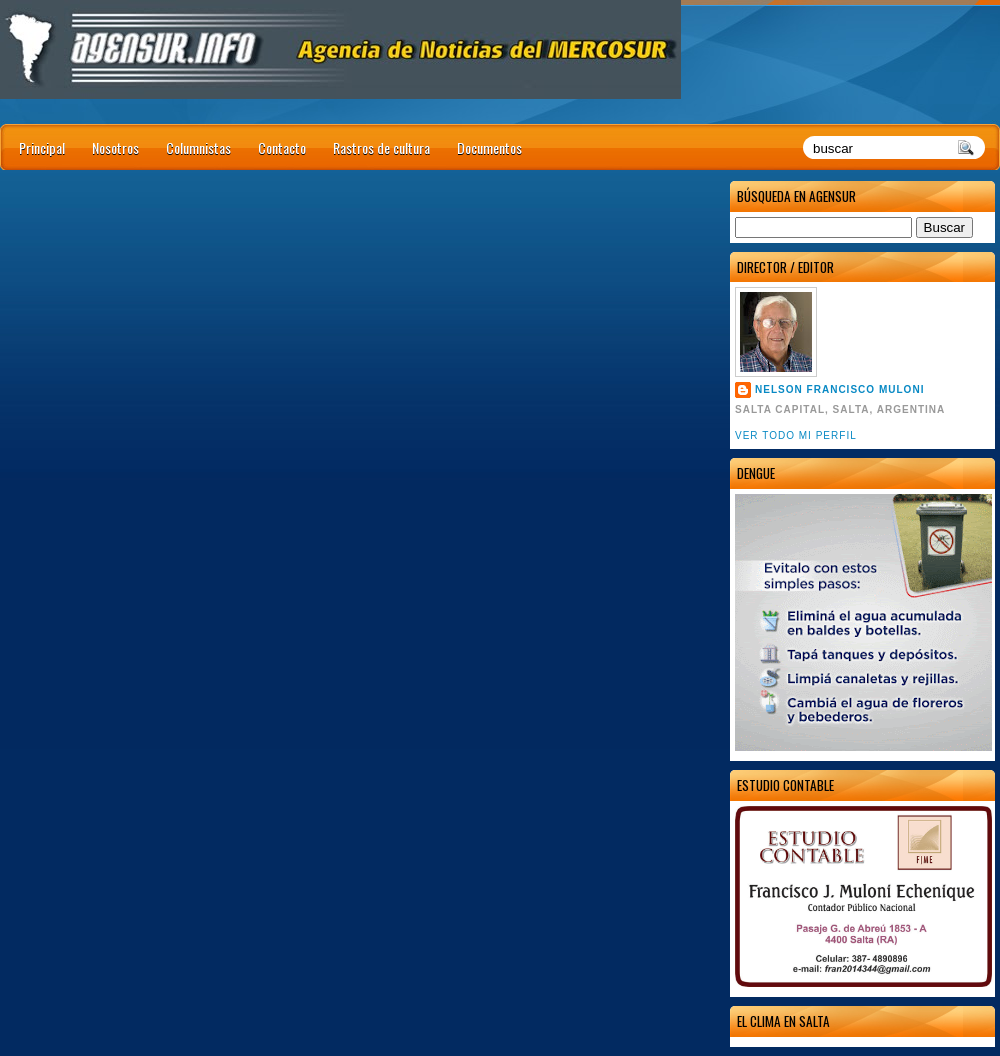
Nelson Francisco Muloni (839, 389)
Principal (42, 147)
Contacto (282, 147)
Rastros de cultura (381, 147)
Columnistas (198, 147)
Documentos (489, 147)
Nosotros (115, 147)
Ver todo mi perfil (796, 435)
